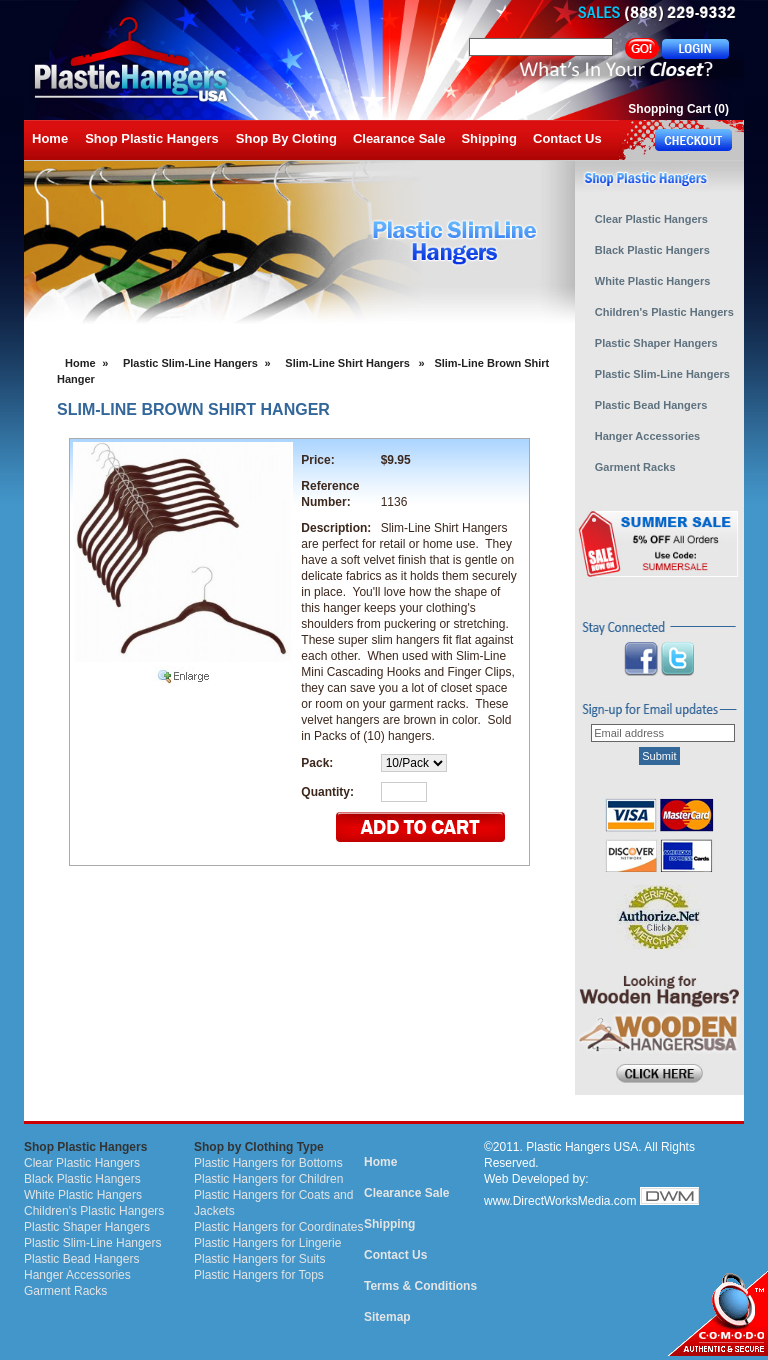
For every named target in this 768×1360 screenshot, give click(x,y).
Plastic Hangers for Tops (259, 1275)
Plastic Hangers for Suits (259, 1259)
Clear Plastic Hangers (82, 1163)
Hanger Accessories (77, 1275)
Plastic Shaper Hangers (87, 1227)
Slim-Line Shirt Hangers (347, 363)
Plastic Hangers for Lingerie (267, 1243)
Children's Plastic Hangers (94, 1211)
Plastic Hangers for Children (268, 1179)
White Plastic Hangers (83, 1195)
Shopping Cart (669, 109)
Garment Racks (65, 1291)
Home (80, 363)
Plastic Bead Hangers (81, 1259)
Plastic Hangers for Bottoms (268, 1163)
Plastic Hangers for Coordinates (278, 1227)
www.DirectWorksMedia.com (560, 1201)
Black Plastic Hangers (82, 1179)
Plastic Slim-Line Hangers (190, 363)
